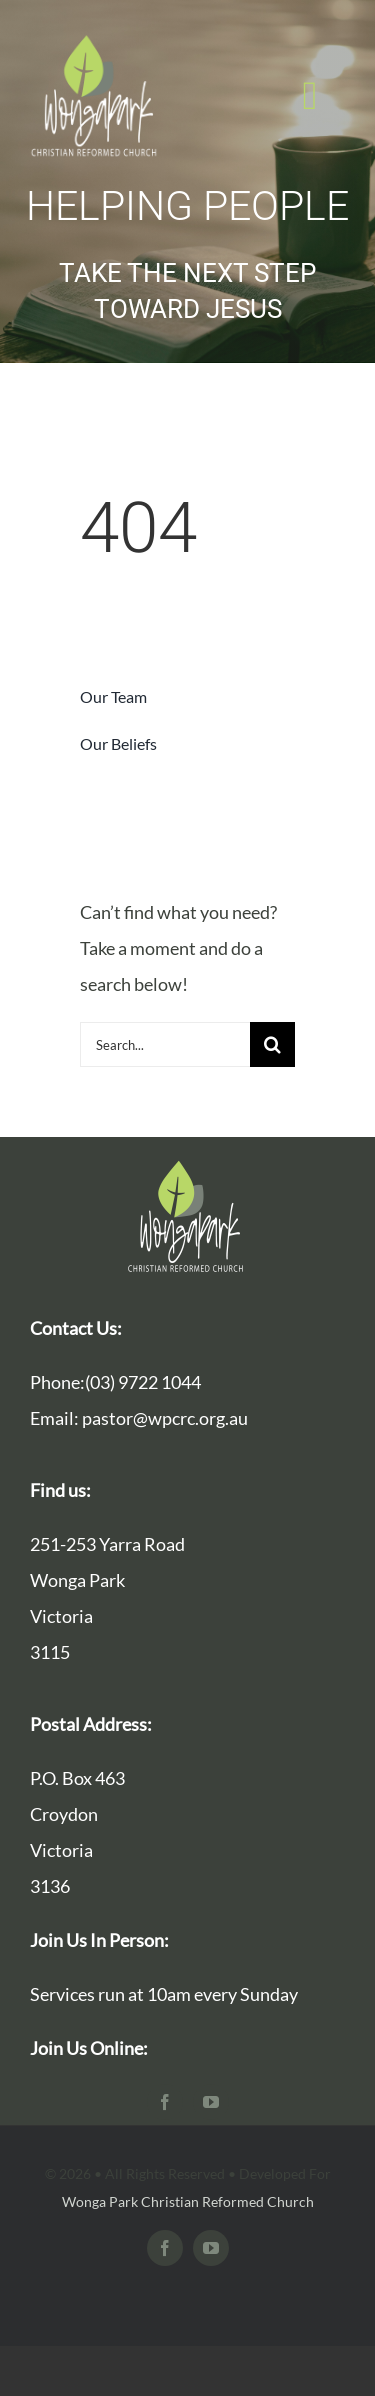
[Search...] (165, 1044)
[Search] (272, 1044)
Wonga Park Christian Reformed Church (188, 2201)
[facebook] (165, 2102)
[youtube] (211, 2102)
